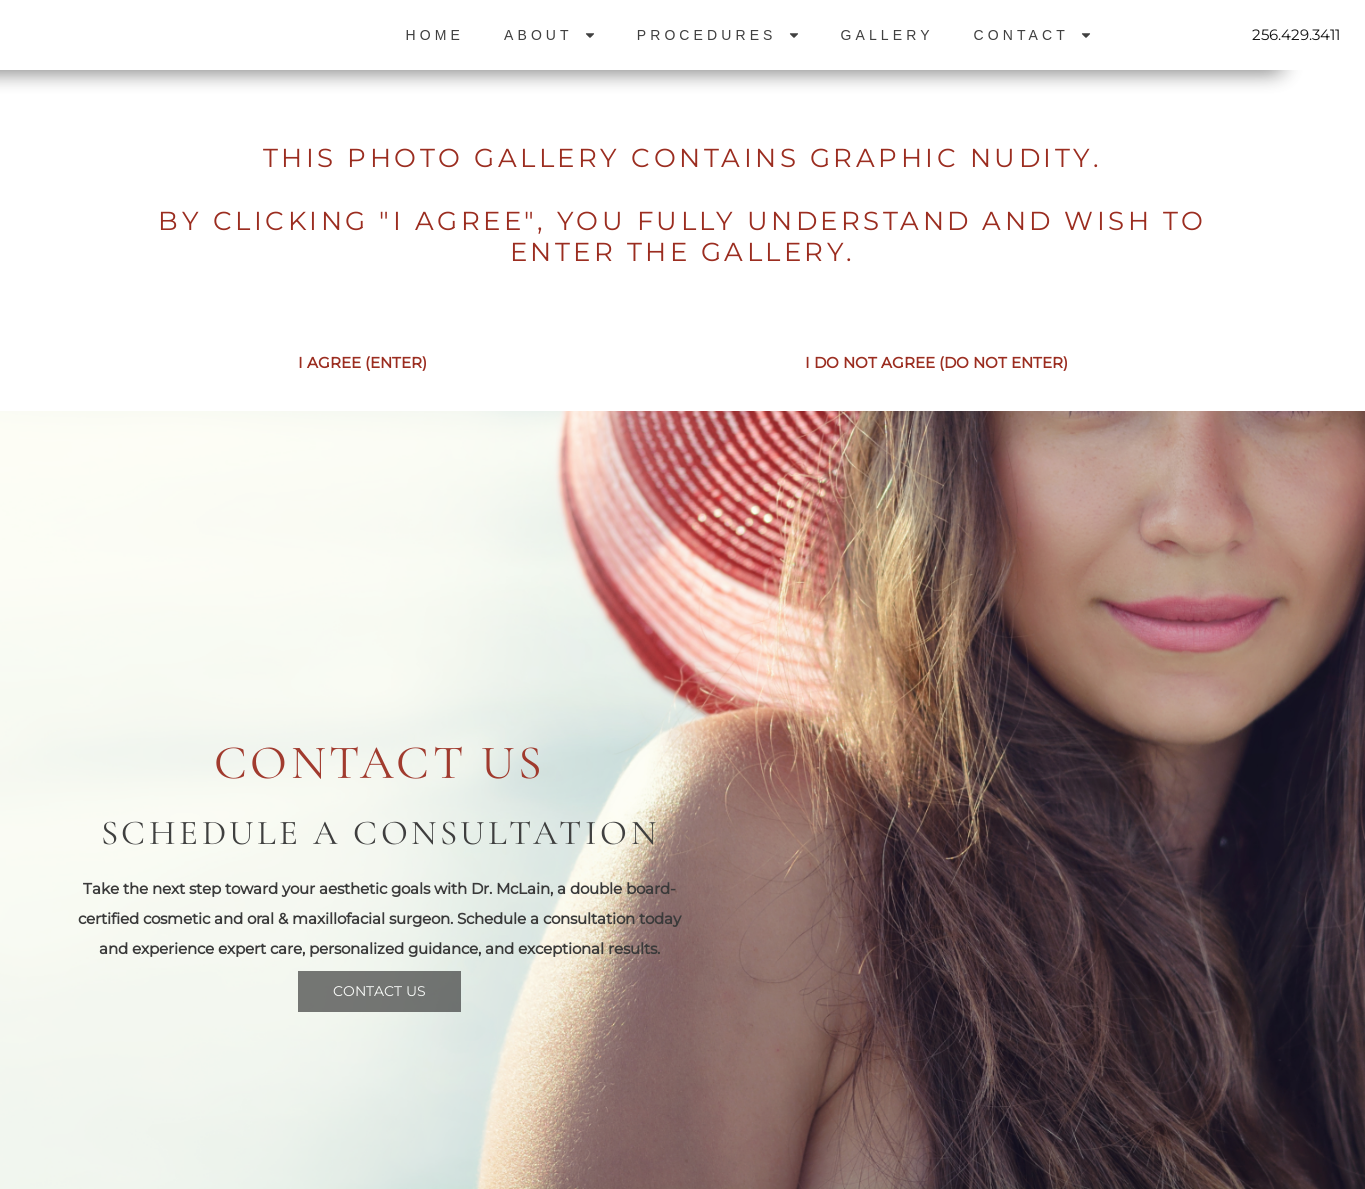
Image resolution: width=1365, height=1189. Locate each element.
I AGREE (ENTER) (362, 362)
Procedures (719, 35)
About (550, 35)
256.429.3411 (1296, 34)
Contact (1033, 35)
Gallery (887, 35)
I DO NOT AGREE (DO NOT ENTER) (936, 362)
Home (435, 35)
